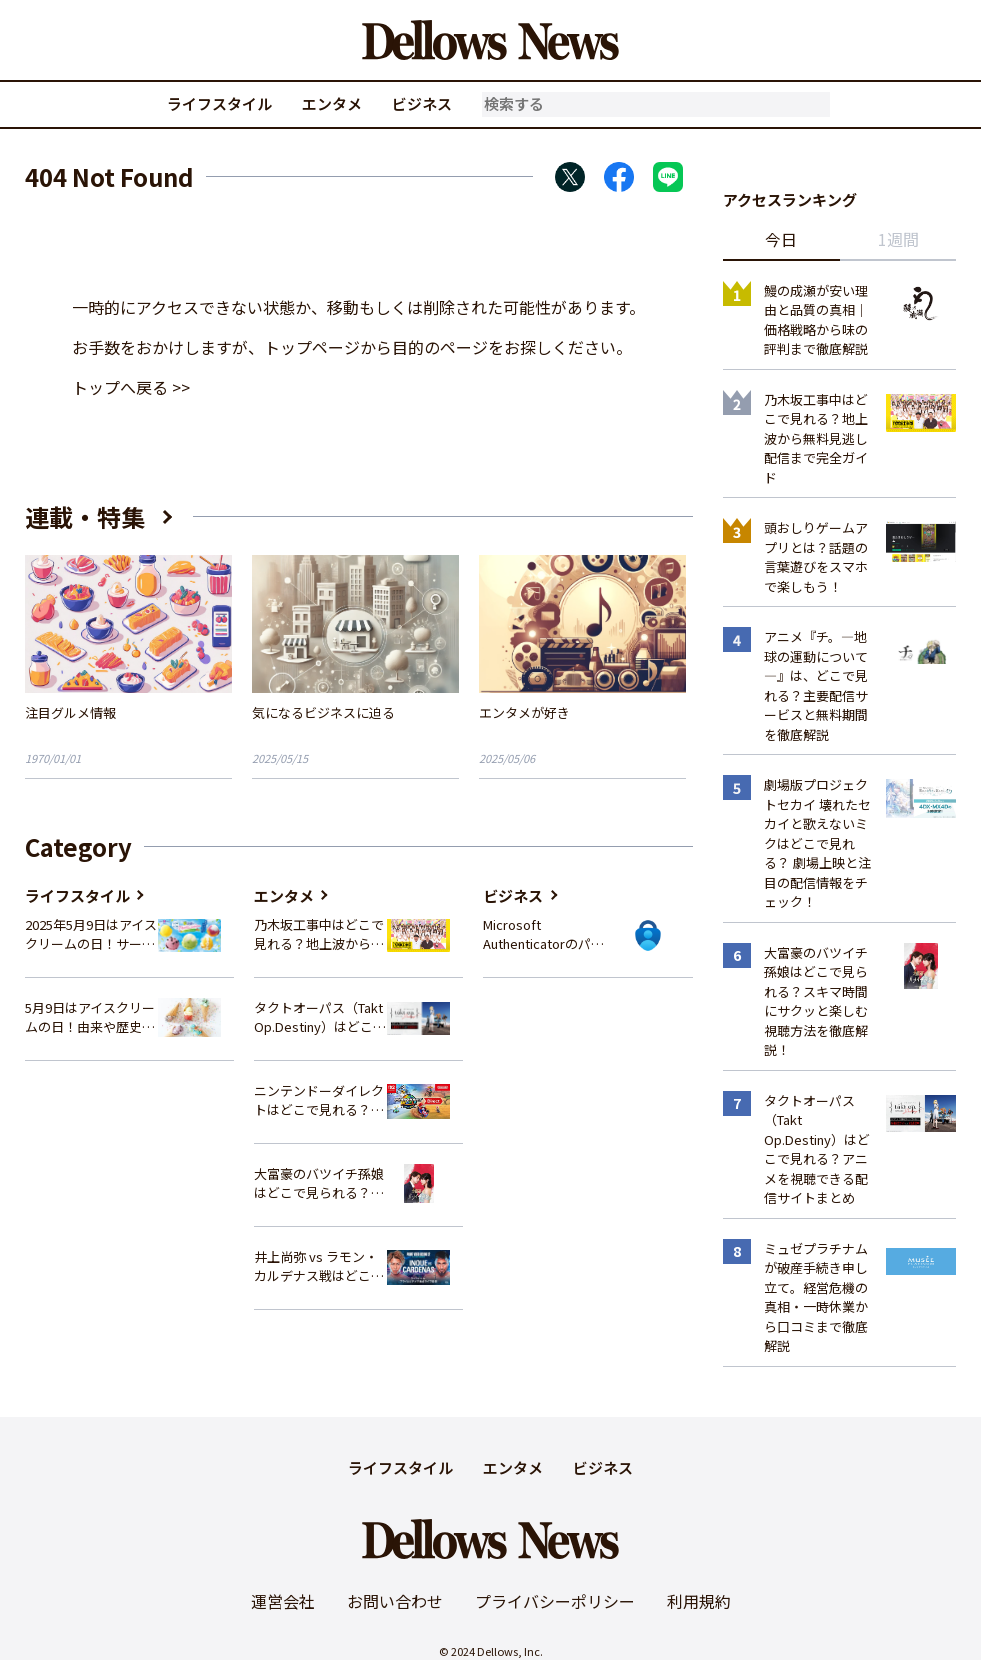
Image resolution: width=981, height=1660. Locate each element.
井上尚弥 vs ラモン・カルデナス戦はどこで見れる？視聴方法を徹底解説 (319, 1266)
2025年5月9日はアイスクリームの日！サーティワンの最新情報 (91, 934)
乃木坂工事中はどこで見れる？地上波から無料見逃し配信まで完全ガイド (319, 934)
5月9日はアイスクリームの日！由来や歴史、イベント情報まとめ (90, 1017)
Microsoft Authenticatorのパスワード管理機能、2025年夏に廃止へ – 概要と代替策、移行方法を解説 (549, 934)
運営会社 (283, 1601)
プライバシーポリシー (555, 1601)
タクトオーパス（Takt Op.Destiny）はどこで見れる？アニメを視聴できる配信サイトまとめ (320, 1017)
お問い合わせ (395, 1601)
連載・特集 (85, 516)
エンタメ (332, 103)
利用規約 (699, 1601)
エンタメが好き (524, 712)
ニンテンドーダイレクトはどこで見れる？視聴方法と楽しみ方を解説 (319, 1100)
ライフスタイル (219, 103)
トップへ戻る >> (131, 387)
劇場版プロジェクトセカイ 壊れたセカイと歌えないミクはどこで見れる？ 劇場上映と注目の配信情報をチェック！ (817, 843)
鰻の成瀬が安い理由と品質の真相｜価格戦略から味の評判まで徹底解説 (816, 320)
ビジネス (422, 103)
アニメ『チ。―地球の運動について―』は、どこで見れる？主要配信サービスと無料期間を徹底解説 (816, 685)
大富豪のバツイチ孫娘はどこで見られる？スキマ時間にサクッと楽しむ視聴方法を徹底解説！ (319, 1183)
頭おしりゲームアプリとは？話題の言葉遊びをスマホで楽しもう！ (816, 557)
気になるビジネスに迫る (323, 712)
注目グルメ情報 (70, 712)
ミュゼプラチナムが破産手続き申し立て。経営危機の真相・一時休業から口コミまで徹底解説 (816, 1297)
